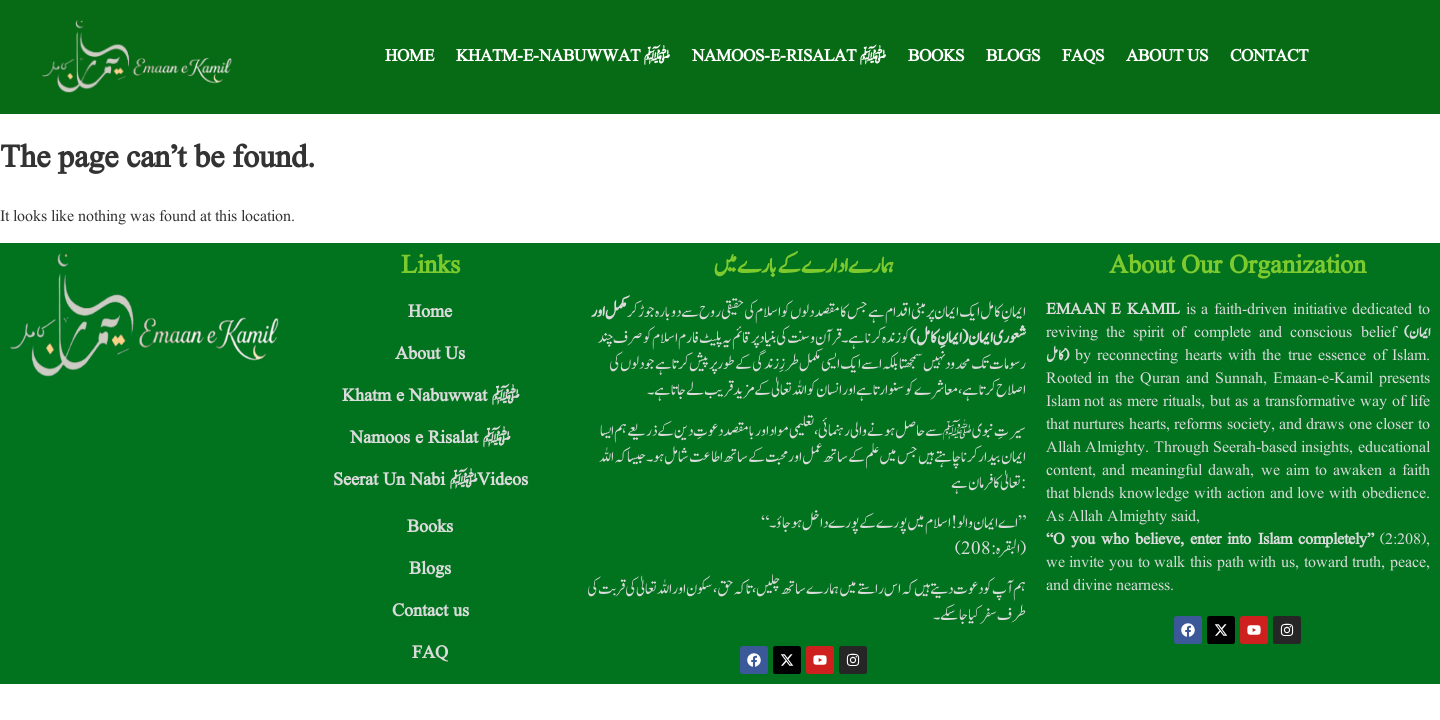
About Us (1167, 56)
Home (409, 56)
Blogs (1013, 56)
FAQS (1083, 56)
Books (936, 56)
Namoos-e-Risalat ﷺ (789, 56)
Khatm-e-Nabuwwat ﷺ (563, 56)
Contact (1269, 56)
